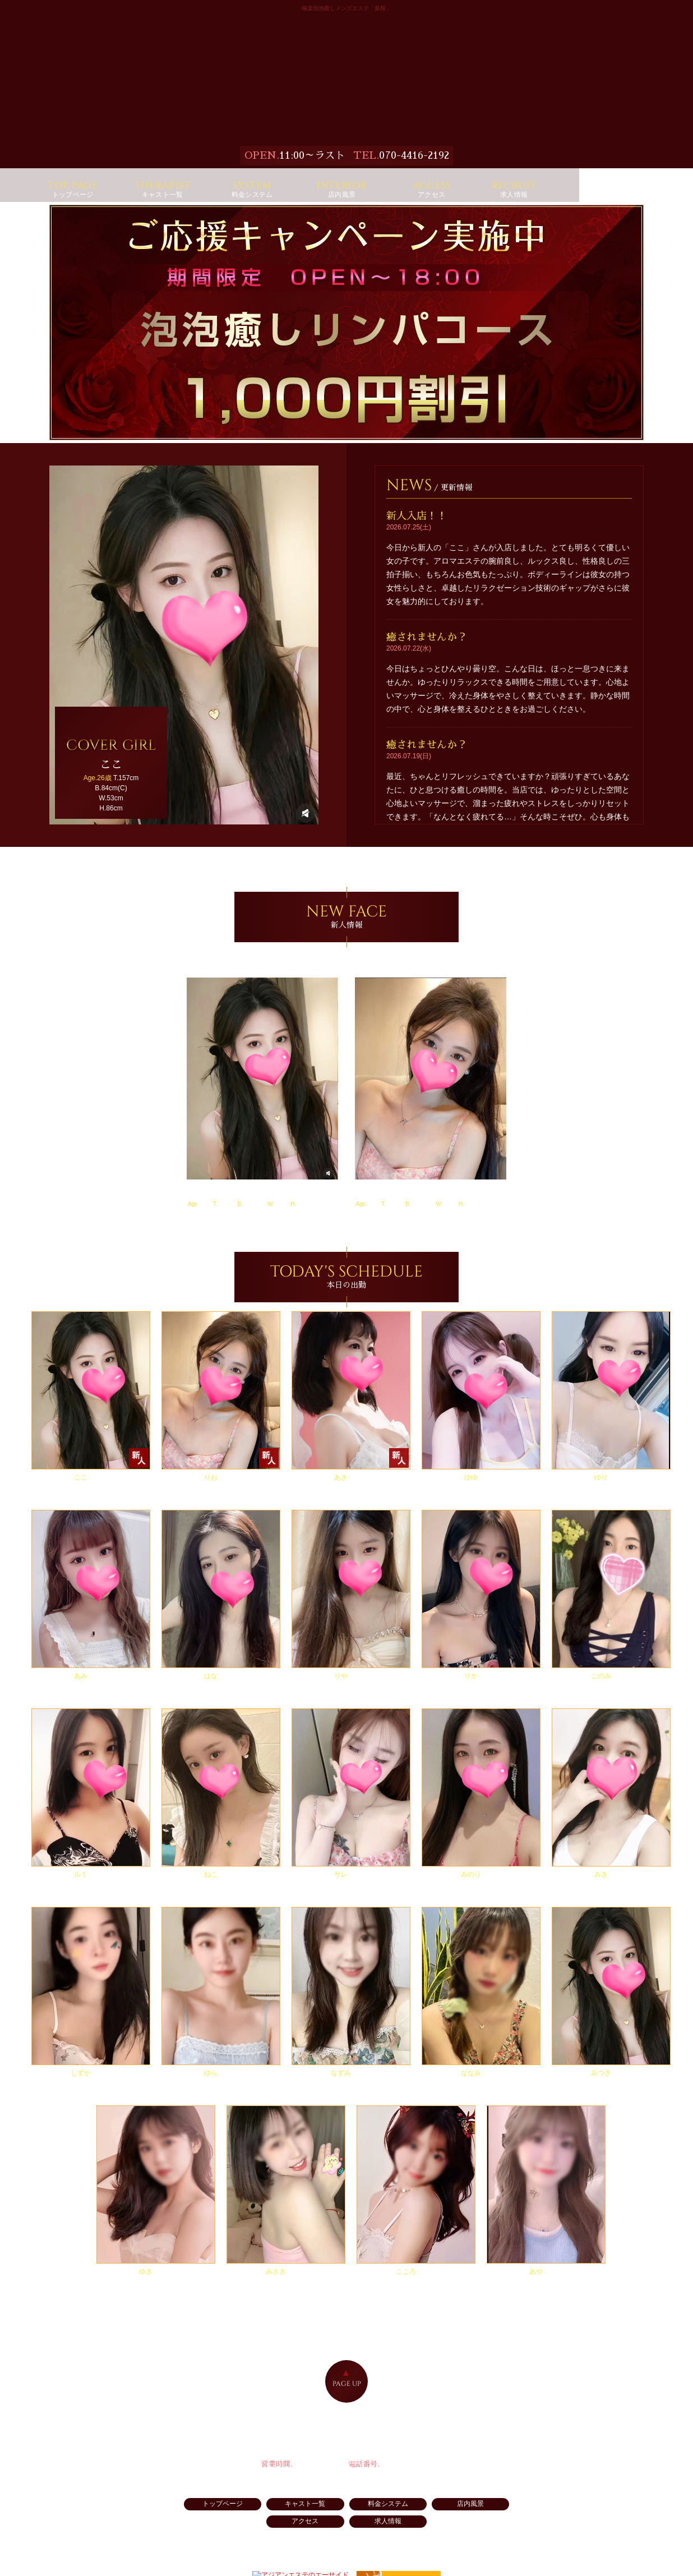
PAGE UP (346, 2393)
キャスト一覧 (273, 2515)
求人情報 (346, 2533)
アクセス (492, 2515)
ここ (198, 1199)
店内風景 (419, 2515)
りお (366, 1199)
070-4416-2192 (414, 155)
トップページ (201, 2515)
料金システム (346, 2515)
